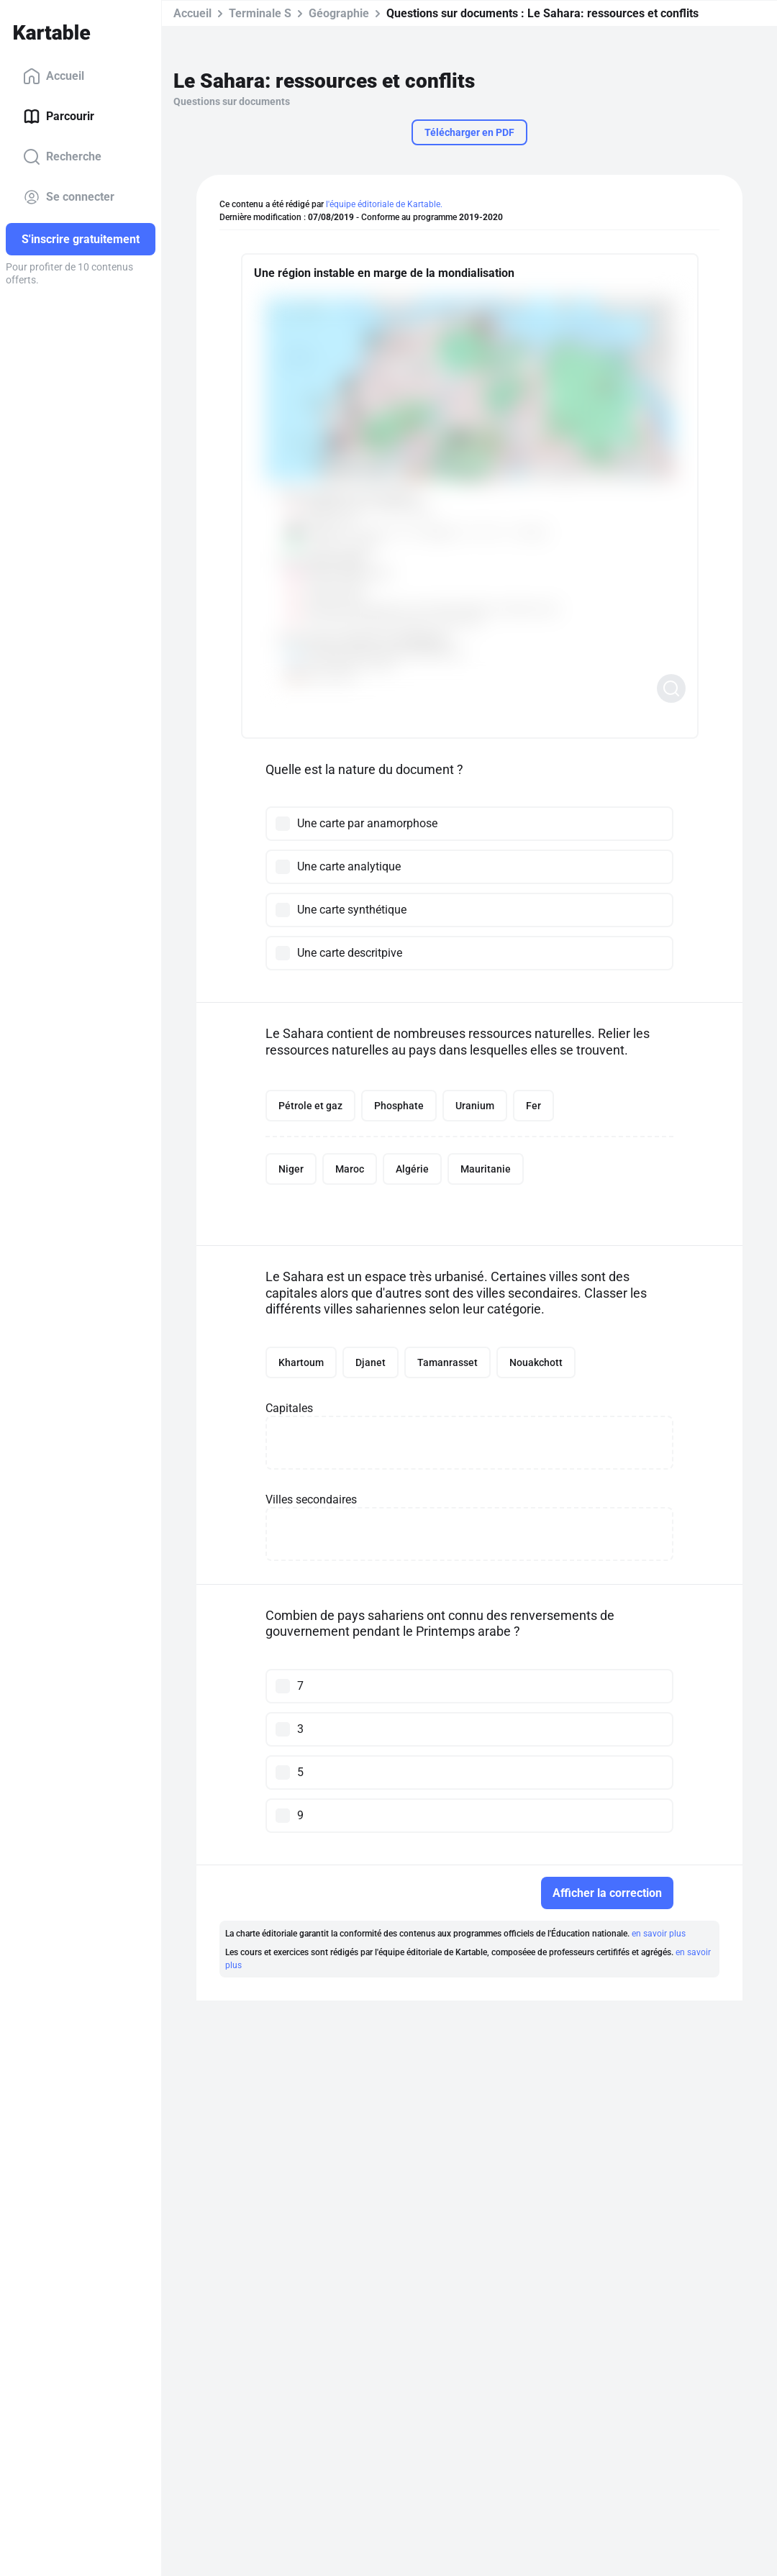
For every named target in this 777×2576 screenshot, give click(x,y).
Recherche (62, 156)
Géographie (339, 13)
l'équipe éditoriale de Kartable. (384, 204)
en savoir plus (659, 1934)
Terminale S (260, 13)
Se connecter (68, 197)
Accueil (53, 76)
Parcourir (58, 116)
